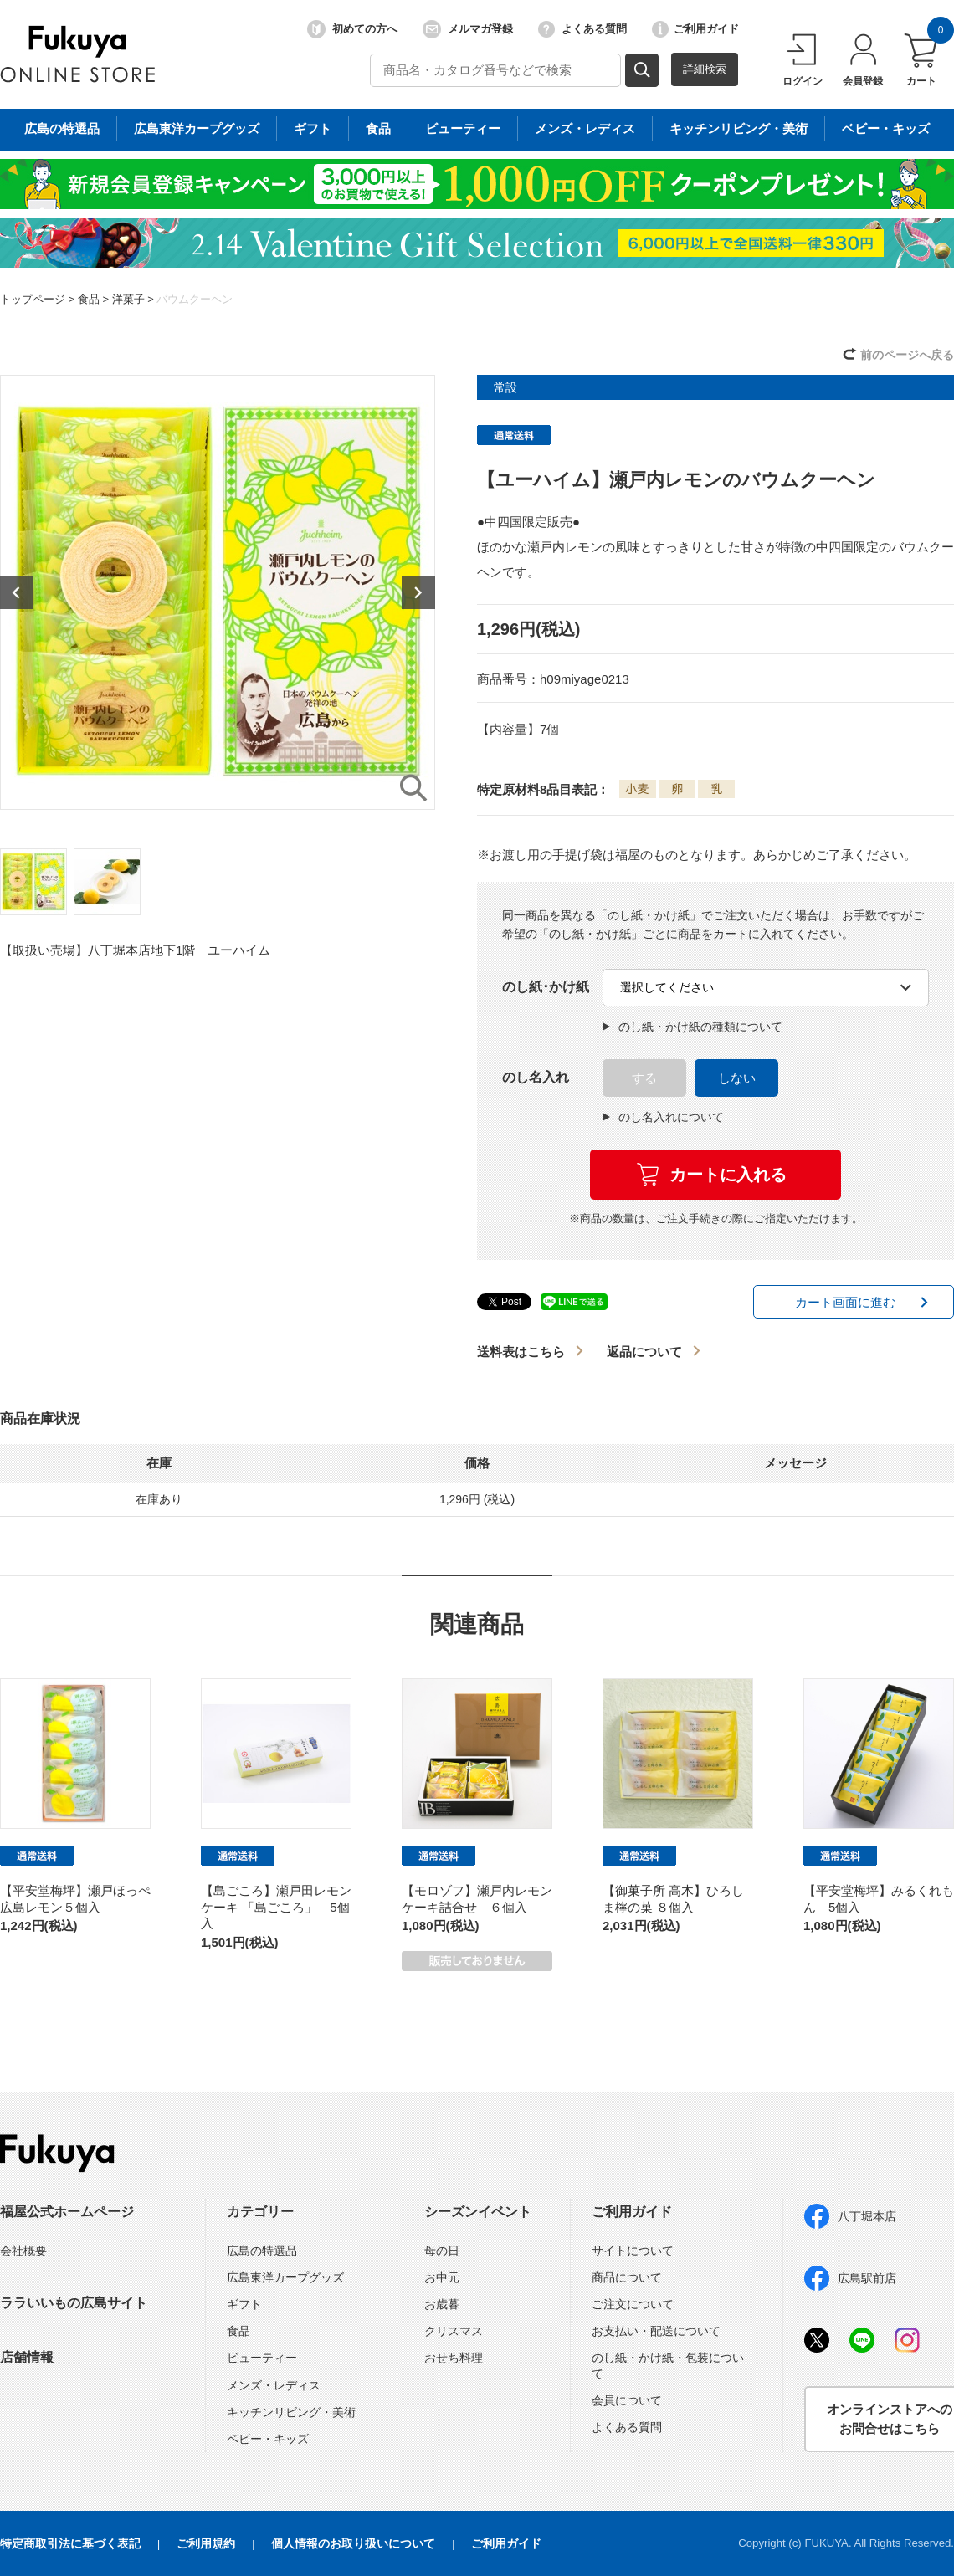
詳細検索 (704, 69)
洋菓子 (128, 299)
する (644, 1078)
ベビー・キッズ (268, 2438)
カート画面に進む (845, 1302)
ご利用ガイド (695, 29)
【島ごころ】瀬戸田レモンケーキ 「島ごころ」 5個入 (276, 1906)
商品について (627, 2277)
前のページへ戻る (907, 354)
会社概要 (23, 2250)
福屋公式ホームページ (67, 2212)
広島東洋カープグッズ (285, 2277)
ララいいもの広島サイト (73, 2303)
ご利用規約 (206, 2543)
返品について (644, 1351)
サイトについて (633, 2250)
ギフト (244, 2304)
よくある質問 (582, 29)
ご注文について (633, 2304)
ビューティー (262, 2357)
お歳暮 (441, 2304)
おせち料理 (453, 2357)
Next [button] (418, 592)
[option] (217, 592)
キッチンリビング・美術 (291, 2412)
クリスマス (453, 2331)
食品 (89, 299)
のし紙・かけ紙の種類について (692, 1026)
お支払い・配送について (656, 2331)
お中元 (441, 2277)
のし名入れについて (663, 1117)
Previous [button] (16, 592)
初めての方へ (352, 29)
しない (737, 1078)
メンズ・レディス (274, 2385)
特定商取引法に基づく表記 (70, 2543)
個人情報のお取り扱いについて (353, 2543)
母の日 (441, 2250)
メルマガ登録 (468, 29)
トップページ (32, 299)
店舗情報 (27, 2357)
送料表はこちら (521, 1351)
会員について (627, 2400)
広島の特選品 (262, 2250)
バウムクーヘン (194, 299)
